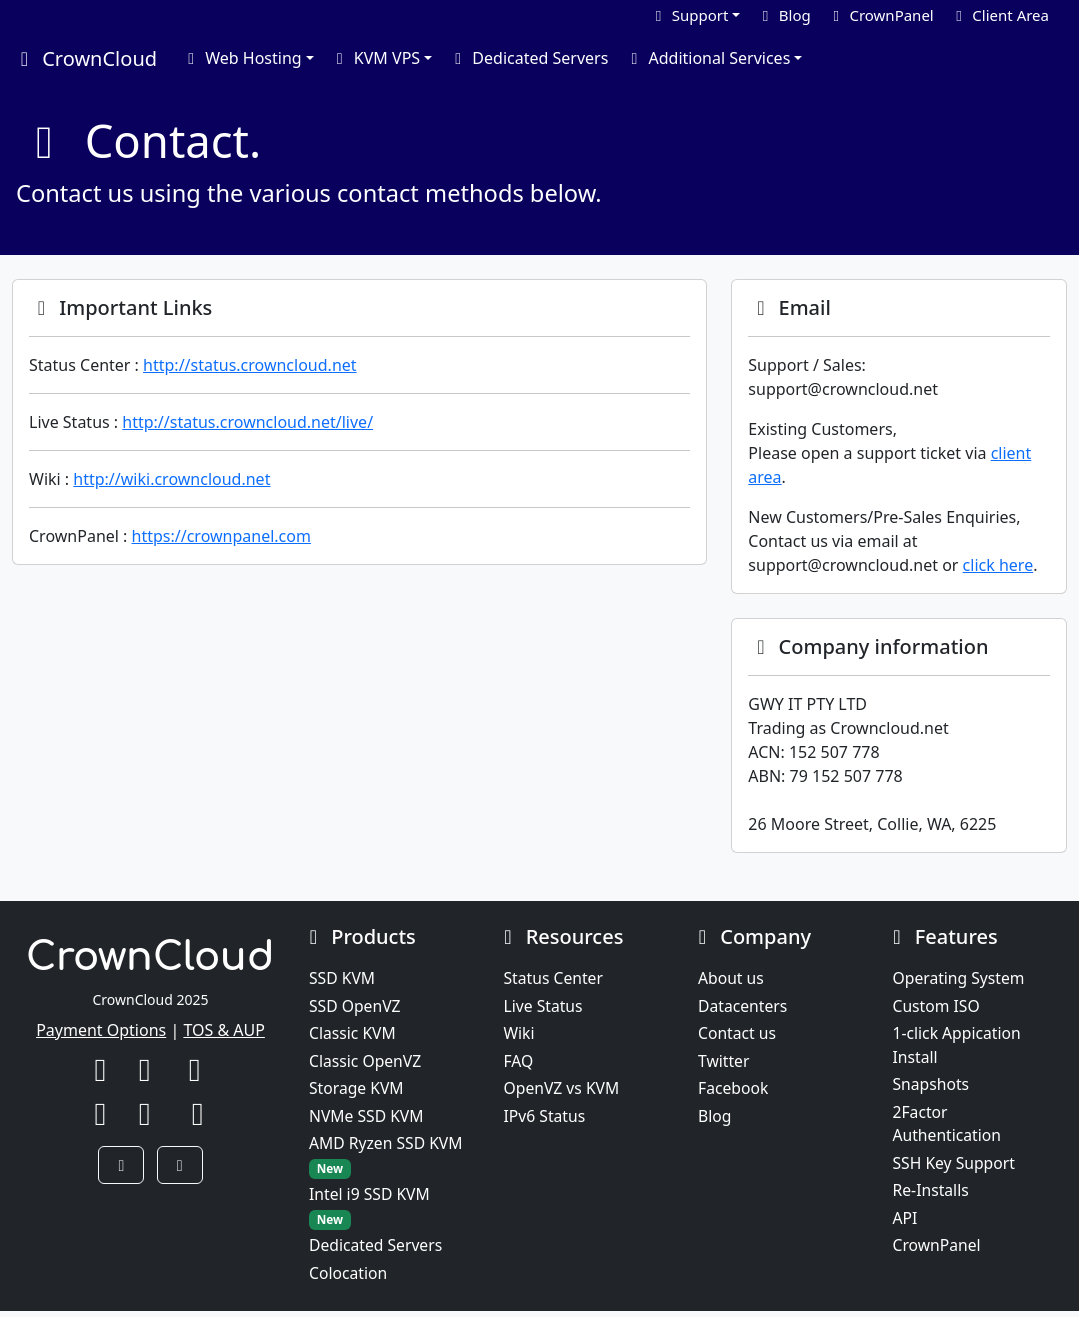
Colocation (349, 1279)
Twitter (724, 1063)
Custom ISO (937, 1007)
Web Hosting (241, 58)
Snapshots (932, 1087)
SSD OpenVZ (355, 1007)
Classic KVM (353, 1035)
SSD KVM (342, 979)
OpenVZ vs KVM (563, 1091)
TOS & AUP (224, 1030)
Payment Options (101, 1030)
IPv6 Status (545, 1119)
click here (998, 565)
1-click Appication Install (958, 1047)
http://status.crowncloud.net (250, 365)
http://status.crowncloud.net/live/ (247, 422)
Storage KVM (357, 1091)
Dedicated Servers (528, 58)
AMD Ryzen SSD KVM (387, 1159)
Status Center (554, 979)
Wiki (520, 1035)
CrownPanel (938, 1251)
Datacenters (743, 1007)
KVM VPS (375, 58)
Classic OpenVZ (366, 1063)
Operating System (960, 979)
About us (731, 979)
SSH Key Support (955, 1167)
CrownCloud (84, 58)
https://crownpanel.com (221, 536)
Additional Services (707, 58)
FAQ (519, 1063)
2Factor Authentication (948, 1127)
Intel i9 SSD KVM (370, 1211)
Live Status (544, 1007)
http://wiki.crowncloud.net (171, 479)
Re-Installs (932, 1195)
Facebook (734, 1091)
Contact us (738, 1035)
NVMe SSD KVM (367, 1119)
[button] (121, 1165)
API (905, 1223)
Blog (715, 1119)
